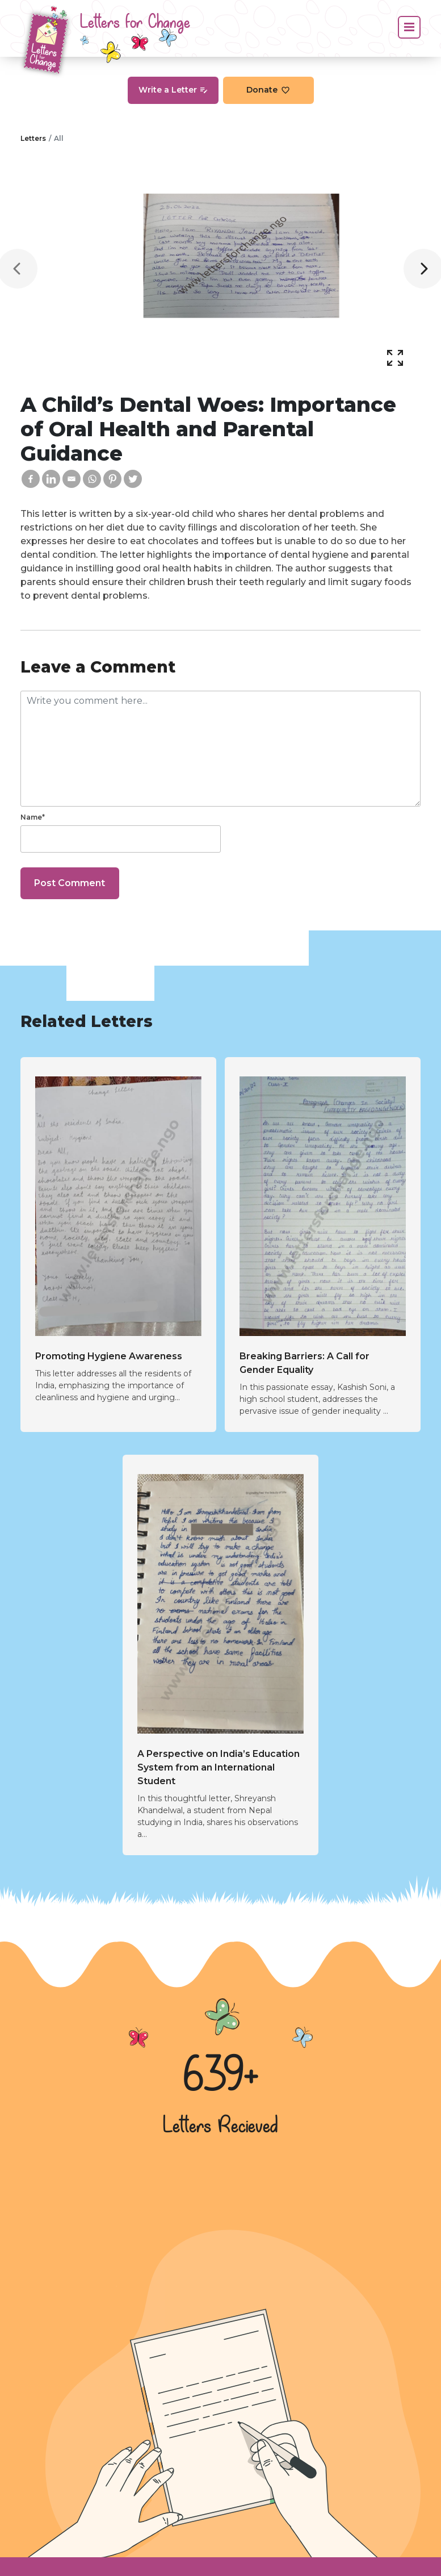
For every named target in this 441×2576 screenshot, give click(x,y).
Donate (268, 90)
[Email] (71, 479)
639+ (220, 2076)
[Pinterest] (112, 479)
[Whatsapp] (92, 479)
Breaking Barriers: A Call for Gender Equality (304, 1363)
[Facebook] (31, 479)
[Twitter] (133, 479)
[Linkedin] (51, 479)
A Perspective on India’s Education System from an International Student (218, 1767)
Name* (32, 817)
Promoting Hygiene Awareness (108, 1356)
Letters (33, 138)
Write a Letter (173, 90)
